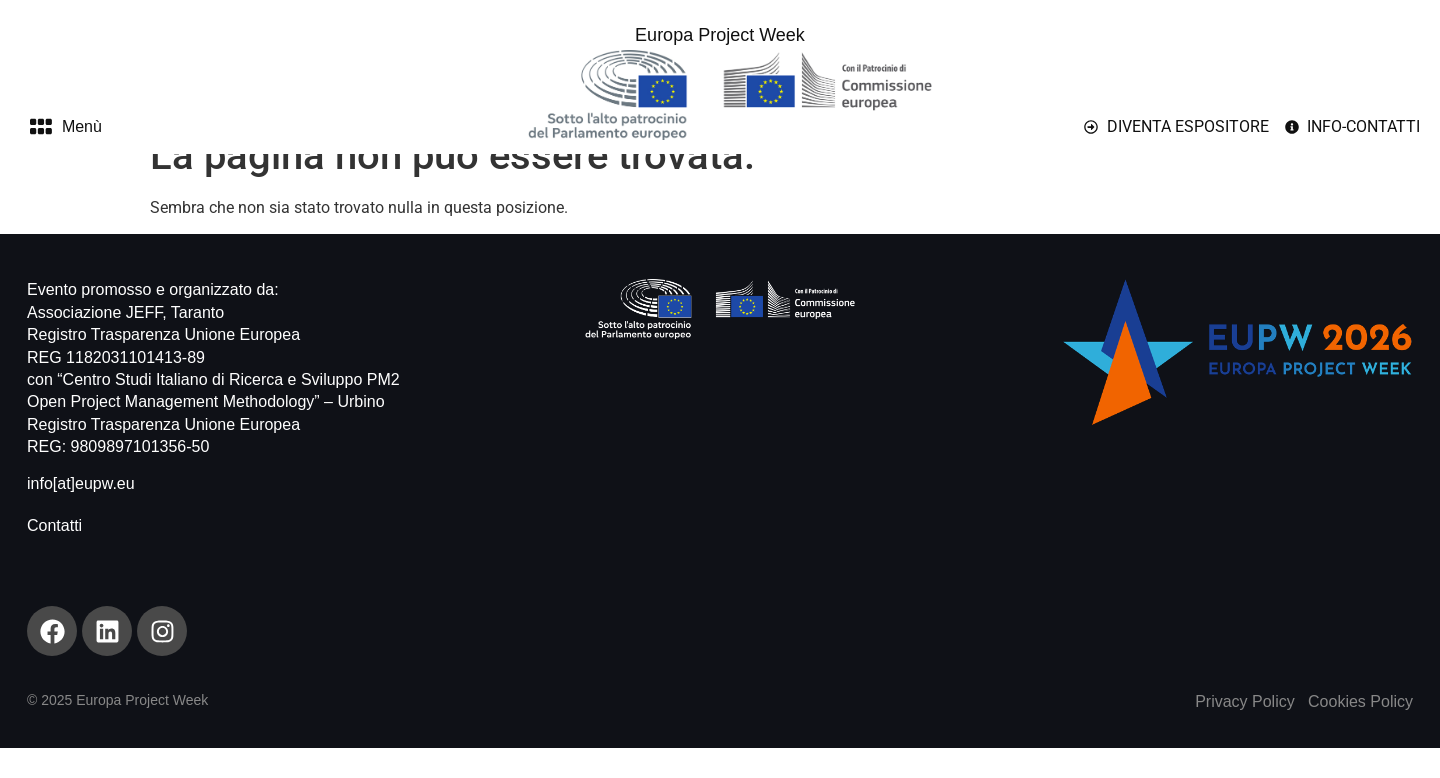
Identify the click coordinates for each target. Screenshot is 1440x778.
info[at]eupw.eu (81, 513)
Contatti (54, 555)
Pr (1203, 731)
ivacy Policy (1253, 731)
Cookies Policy (1360, 731)
